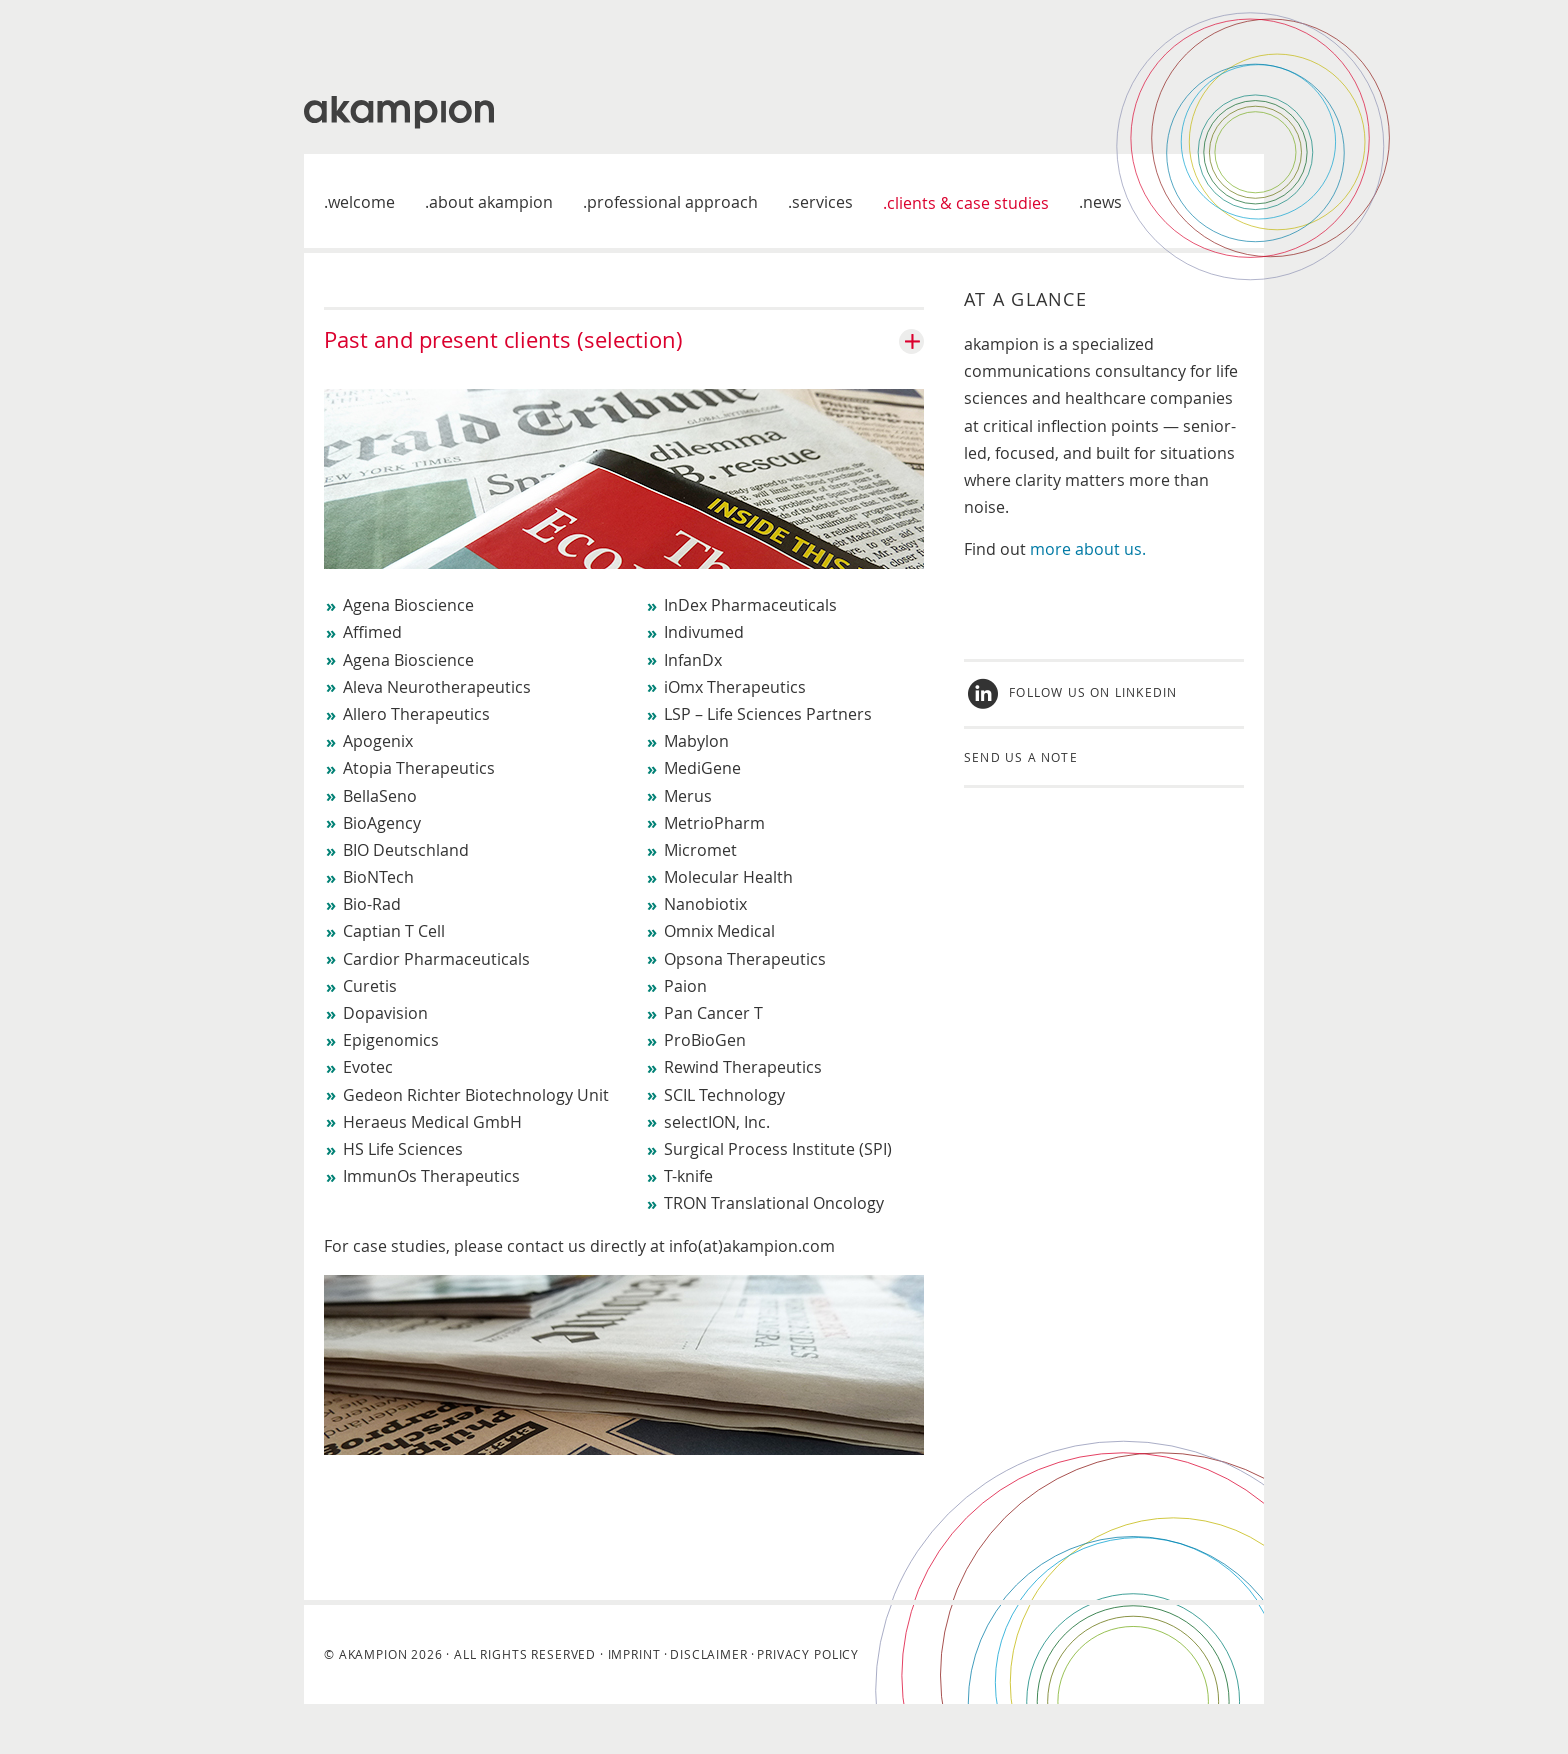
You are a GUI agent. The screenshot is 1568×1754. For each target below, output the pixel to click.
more (1052, 549)
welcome (361, 202)
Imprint (634, 1654)
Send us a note (1021, 757)
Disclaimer (708, 1654)
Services (822, 202)
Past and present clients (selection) (503, 339)
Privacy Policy (808, 1654)
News (1102, 202)
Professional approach (672, 202)
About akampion (491, 202)
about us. (1110, 549)
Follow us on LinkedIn (1093, 692)
